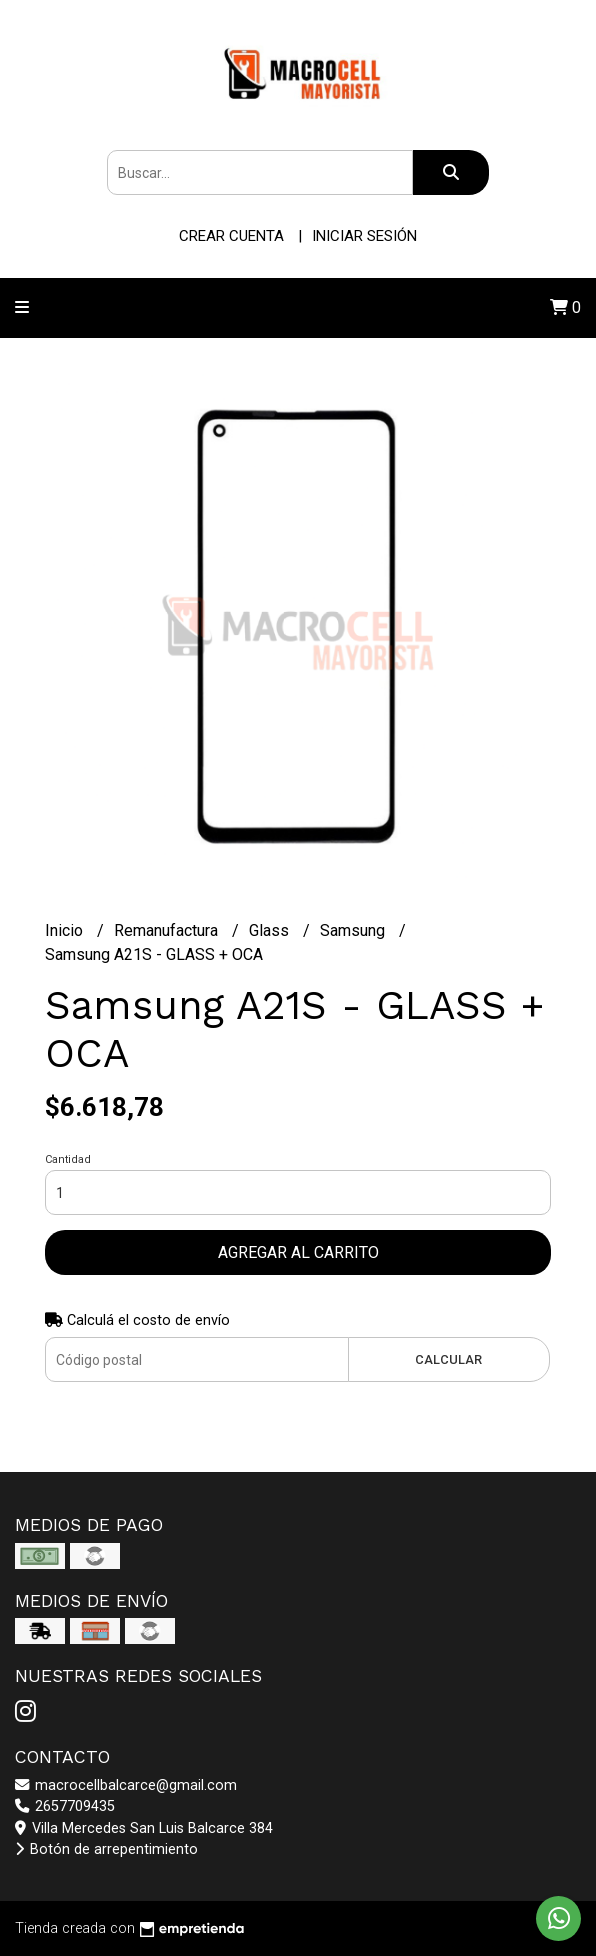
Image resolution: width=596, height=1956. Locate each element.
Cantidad (68, 1159)
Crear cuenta (231, 236)
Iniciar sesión (364, 236)
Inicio (66, 930)
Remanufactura (168, 930)
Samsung (354, 930)
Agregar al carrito (298, 1252)
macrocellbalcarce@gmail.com (126, 1785)
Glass (271, 930)
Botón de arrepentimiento (106, 1849)
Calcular (448, 1359)
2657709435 (65, 1806)
